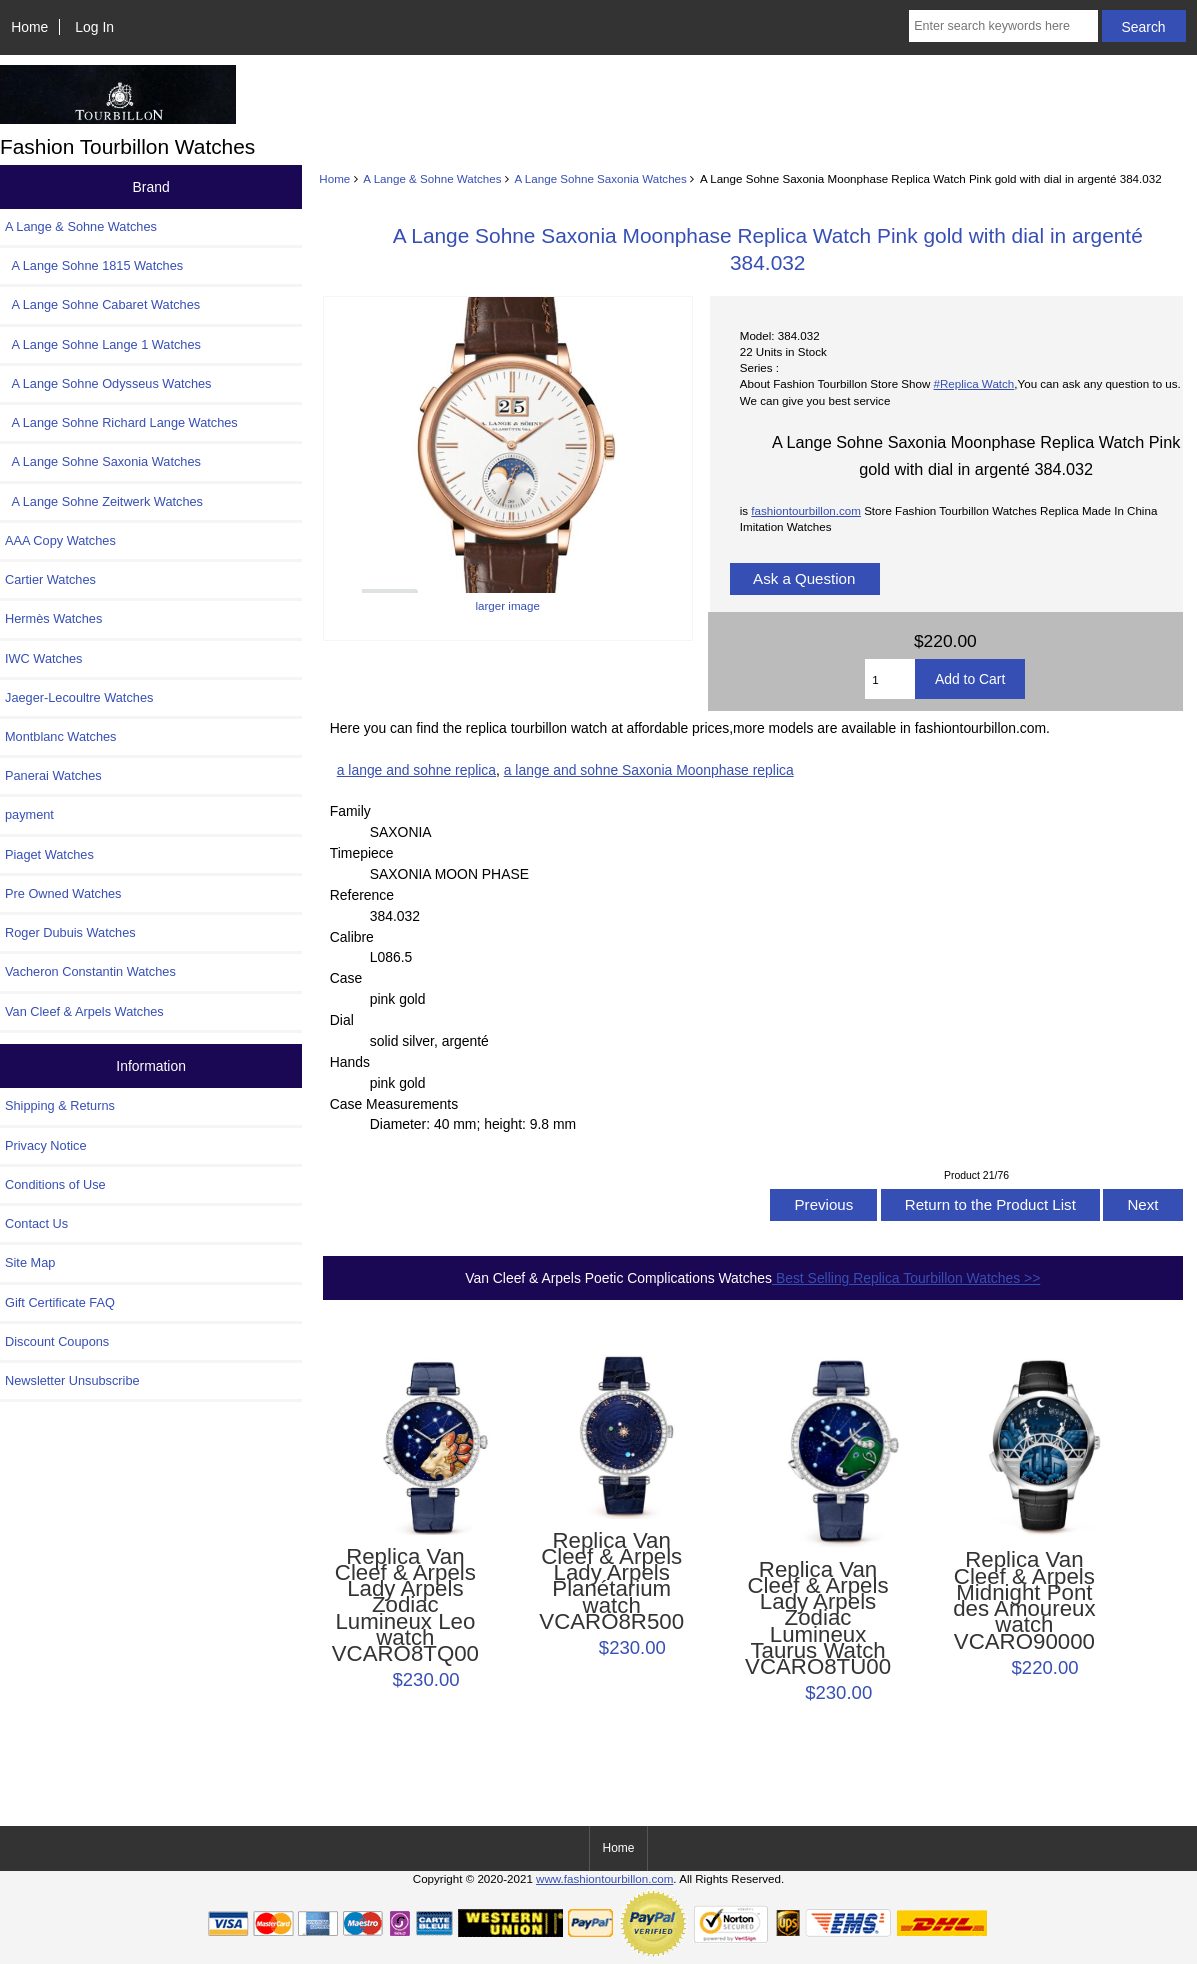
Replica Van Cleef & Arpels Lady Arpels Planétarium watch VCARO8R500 (611, 1581)
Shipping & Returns (60, 1105)
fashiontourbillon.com (806, 510)
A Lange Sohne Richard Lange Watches (121, 422)
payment (29, 814)
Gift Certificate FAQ (60, 1302)
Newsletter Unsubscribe (72, 1380)
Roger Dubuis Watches (70, 932)
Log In (94, 27)
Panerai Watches (53, 775)
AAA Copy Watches (60, 540)
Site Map (30, 1262)
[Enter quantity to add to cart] (890, 679)
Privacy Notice (45, 1145)
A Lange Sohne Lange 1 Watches (103, 344)
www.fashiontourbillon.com (604, 1878)
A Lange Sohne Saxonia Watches (601, 178)
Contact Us (36, 1223)
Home (29, 27)
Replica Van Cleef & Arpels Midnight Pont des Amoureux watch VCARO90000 (1024, 1600)
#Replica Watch (974, 383)
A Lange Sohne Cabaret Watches (102, 304)
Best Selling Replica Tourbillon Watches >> (906, 1278)
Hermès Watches (53, 618)
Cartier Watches (50, 579)
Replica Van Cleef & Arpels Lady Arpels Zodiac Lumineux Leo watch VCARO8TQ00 (405, 1606)
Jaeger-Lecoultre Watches (79, 697)
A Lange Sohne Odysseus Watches (108, 383)
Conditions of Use (55, 1184)
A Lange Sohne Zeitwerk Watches (104, 501)
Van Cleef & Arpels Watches (84, 1011)
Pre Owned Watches (63, 893)
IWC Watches (43, 658)
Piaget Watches (49, 854)
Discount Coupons (57, 1341)
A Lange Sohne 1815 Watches (94, 265)
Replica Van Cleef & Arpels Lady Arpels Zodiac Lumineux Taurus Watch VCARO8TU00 (818, 1619)
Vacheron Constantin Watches (90, 971)
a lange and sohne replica (416, 770)
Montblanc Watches (61, 736)
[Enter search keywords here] (1003, 26)
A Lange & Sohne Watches (432, 178)
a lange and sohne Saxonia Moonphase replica (649, 770)
